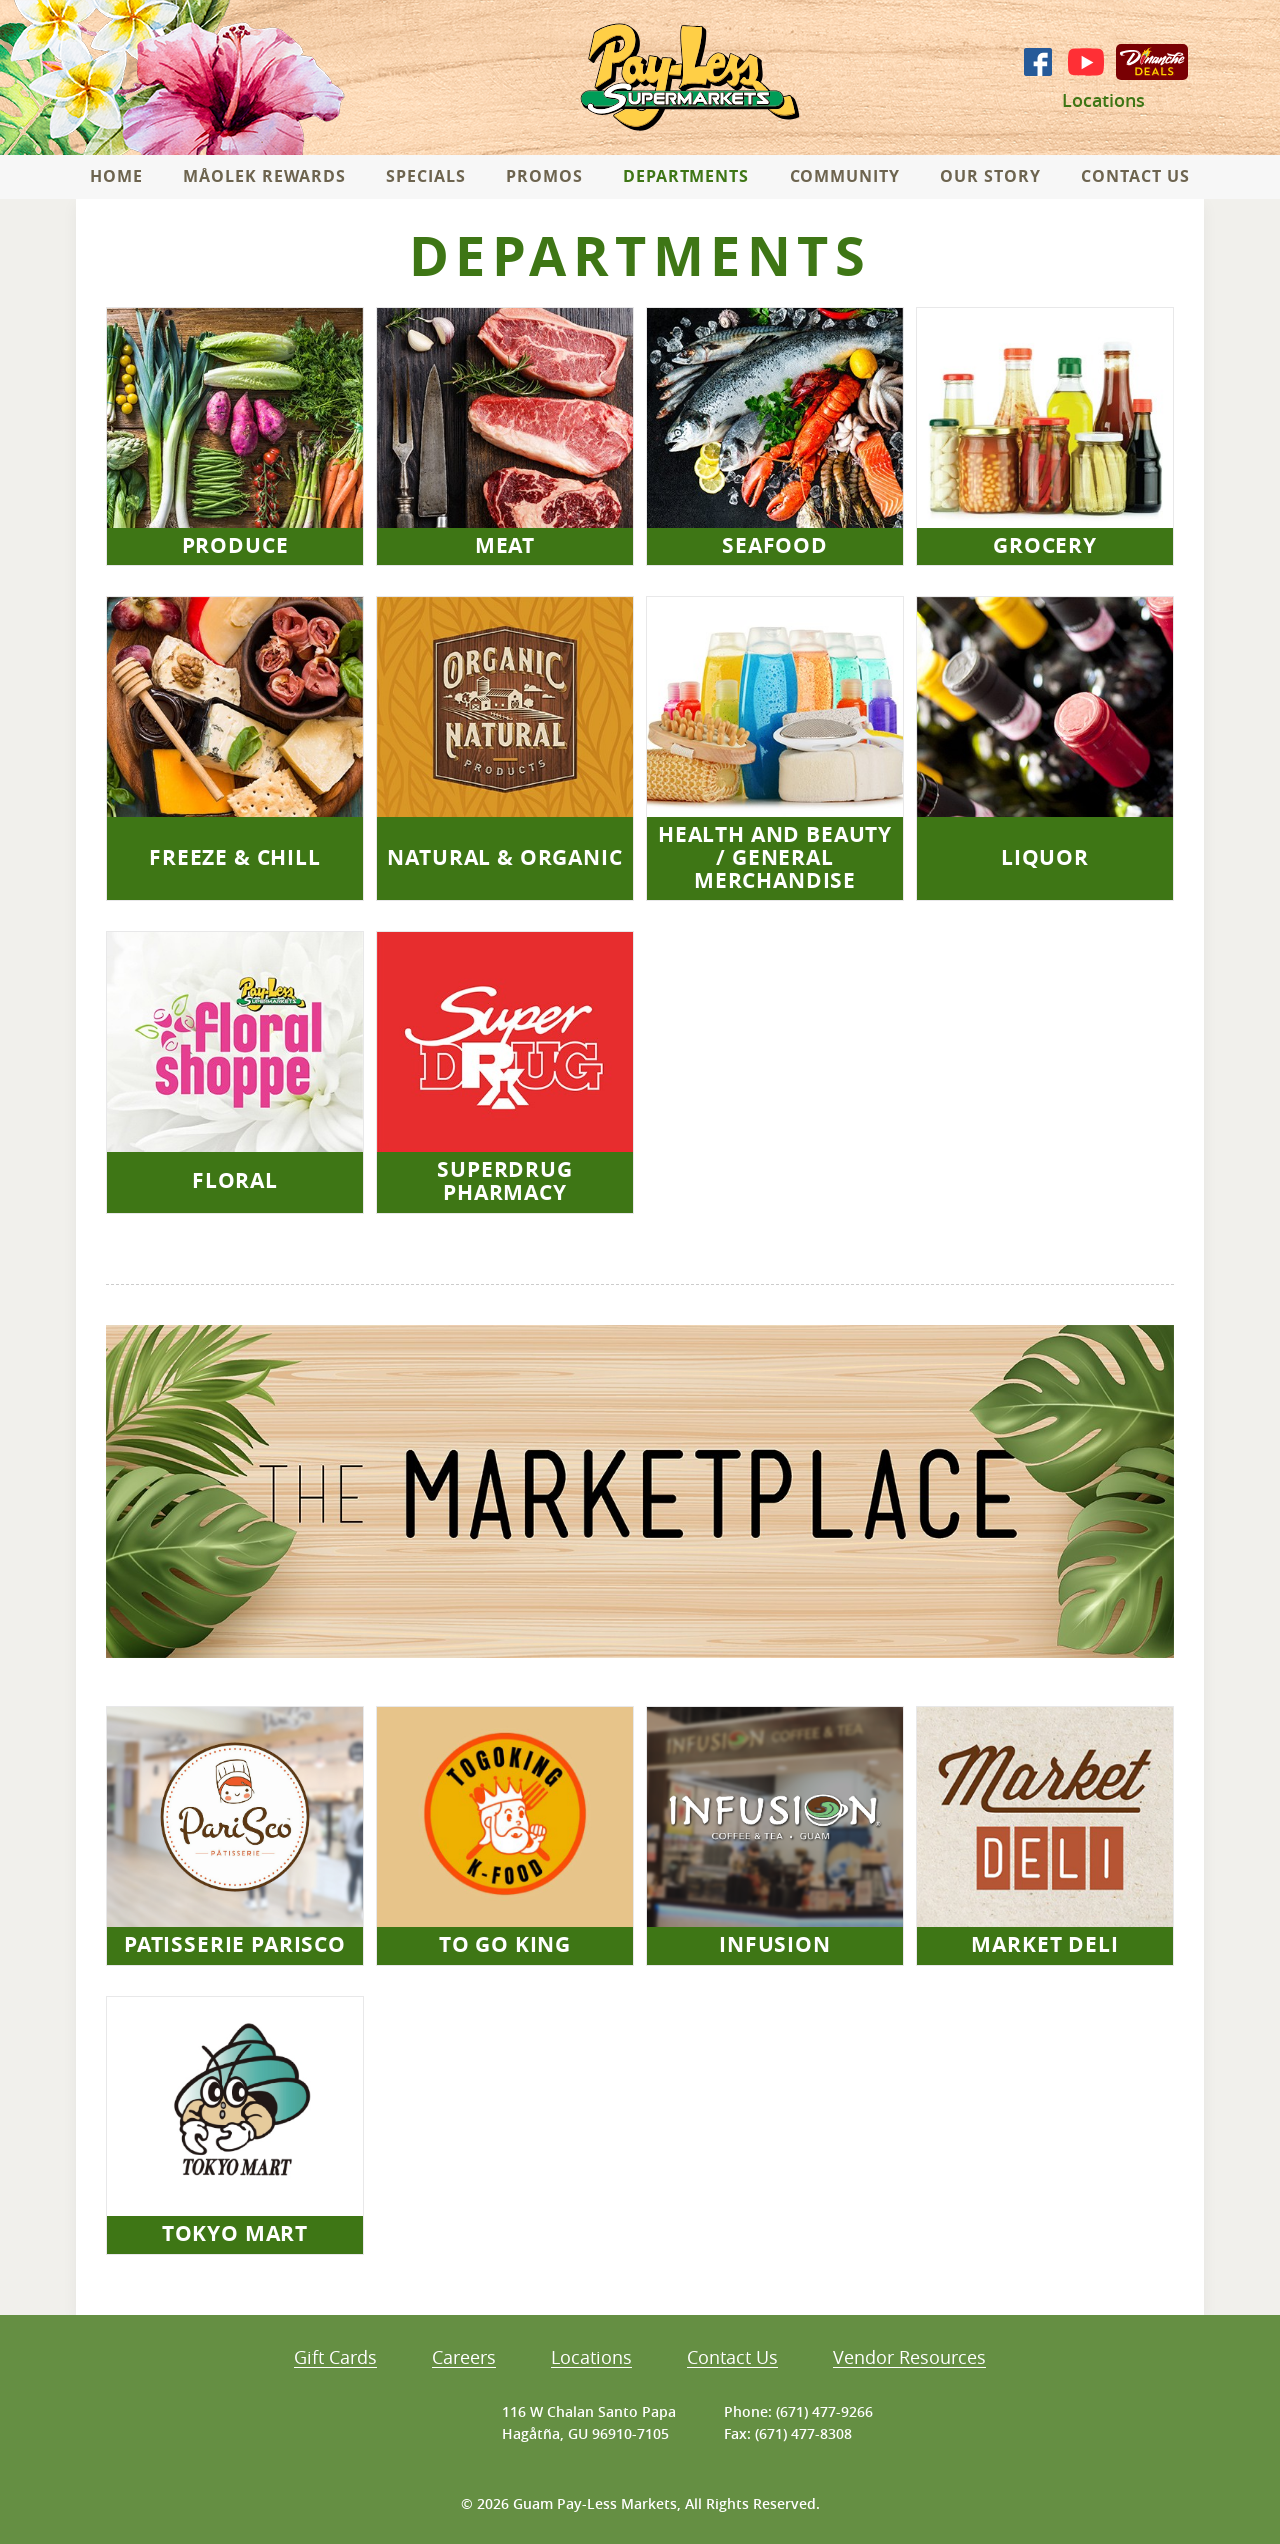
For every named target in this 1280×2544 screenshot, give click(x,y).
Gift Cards (335, 2358)
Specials (426, 176)
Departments (686, 176)
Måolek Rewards (264, 176)
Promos (544, 176)
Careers (464, 2358)
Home (116, 176)
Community (845, 176)
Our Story (990, 176)
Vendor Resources (909, 2358)
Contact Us (1135, 176)
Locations (1103, 100)
